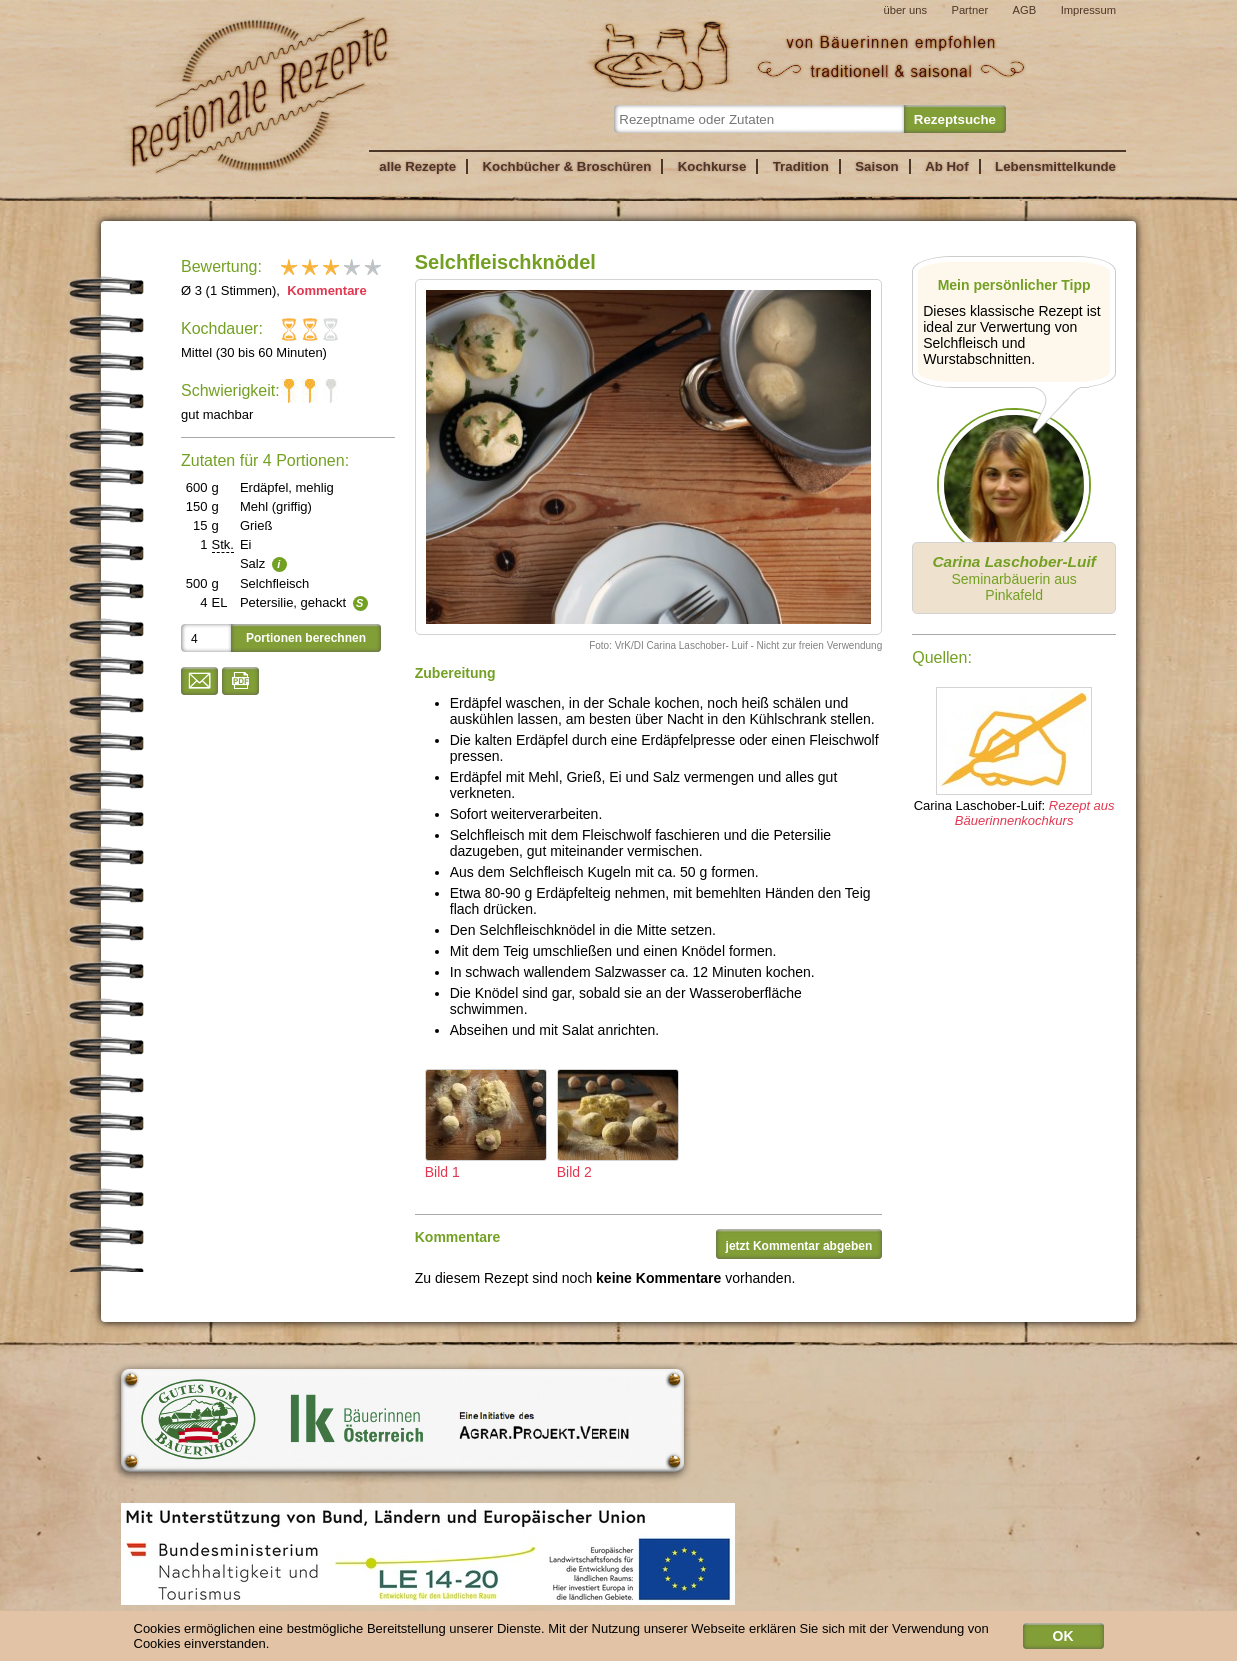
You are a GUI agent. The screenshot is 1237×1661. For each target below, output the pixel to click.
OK (1063, 1638)
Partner (969, 10)
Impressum (1088, 10)
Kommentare (325, 290)
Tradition (801, 166)
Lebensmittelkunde (1055, 166)
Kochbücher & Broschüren (566, 166)
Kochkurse (712, 166)
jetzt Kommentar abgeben (799, 1246)
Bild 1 (486, 1124)
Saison (877, 166)
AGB (1025, 10)
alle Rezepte (417, 166)
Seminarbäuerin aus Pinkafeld (1013, 578)
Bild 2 (618, 1124)
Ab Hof (946, 166)
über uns (905, 10)
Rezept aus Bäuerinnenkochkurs (1035, 813)
